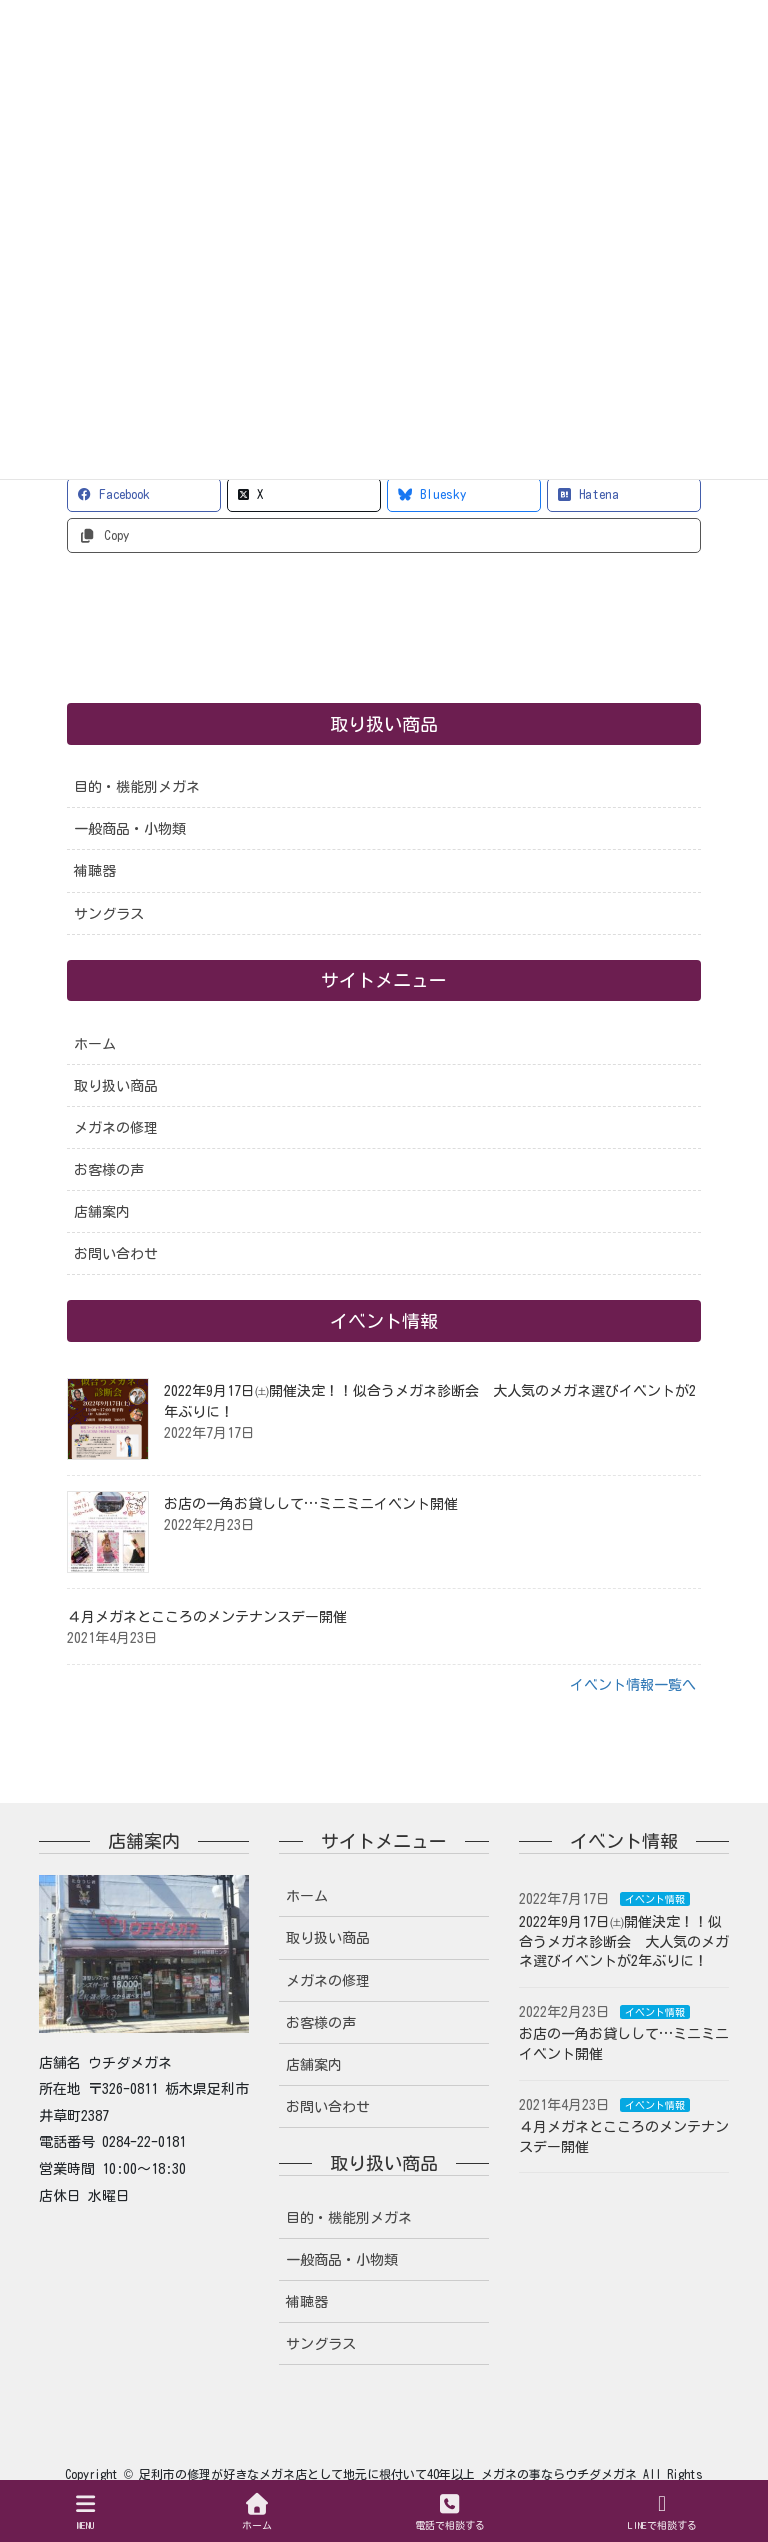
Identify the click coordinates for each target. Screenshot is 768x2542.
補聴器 (95, 871)
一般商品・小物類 (130, 829)
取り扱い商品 (116, 1086)
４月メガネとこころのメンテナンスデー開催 (207, 1617)
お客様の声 (109, 1170)
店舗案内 (102, 1212)
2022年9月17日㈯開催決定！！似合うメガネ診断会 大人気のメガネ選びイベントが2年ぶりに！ (624, 1941)
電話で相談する (450, 2511)
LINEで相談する (662, 2511)
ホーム (95, 1044)
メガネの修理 (116, 1128)
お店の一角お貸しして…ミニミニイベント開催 (311, 1504)
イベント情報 (655, 1899)
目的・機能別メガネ (137, 787)
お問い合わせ (116, 1254)
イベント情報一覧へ (633, 1685)
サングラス (109, 914)
